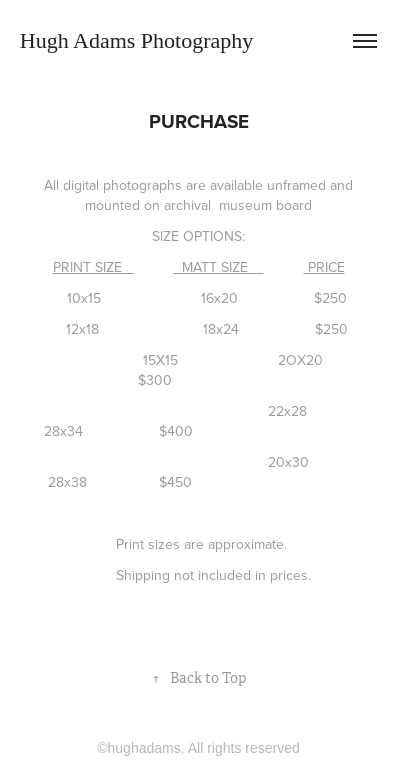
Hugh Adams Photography (136, 40)
